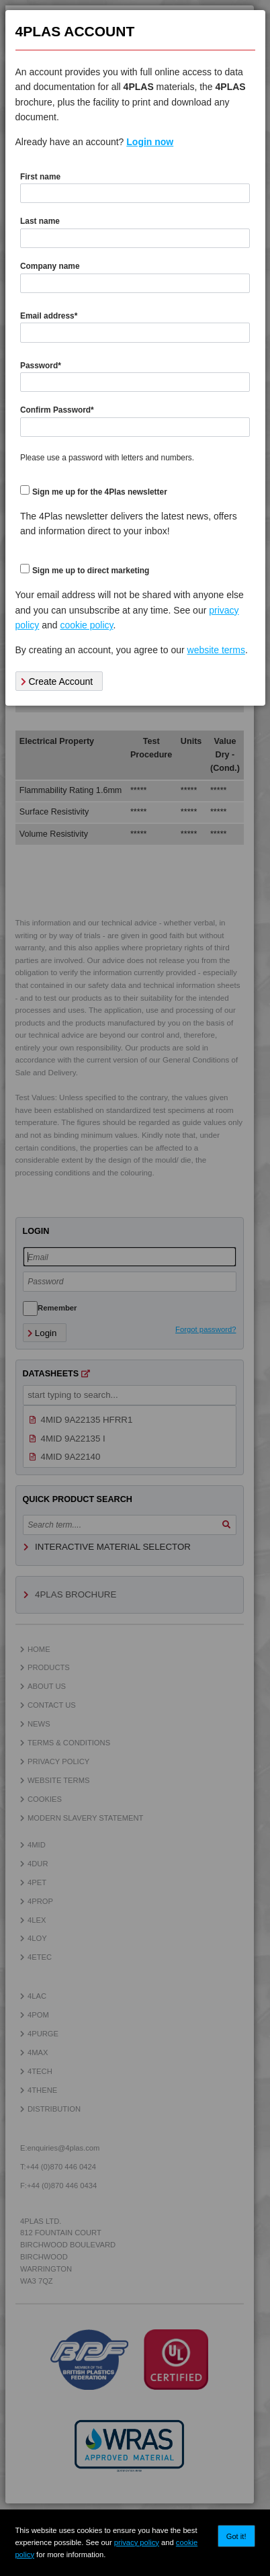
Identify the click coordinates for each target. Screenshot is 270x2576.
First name (40, 176)
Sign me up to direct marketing (90, 570)
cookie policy (86, 625)
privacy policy (136, 2542)
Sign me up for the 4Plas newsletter (99, 492)
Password (40, 365)
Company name (50, 266)
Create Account (57, 681)
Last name (40, 221)
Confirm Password (57, 410)
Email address (48, 316)
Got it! (236, 2536)
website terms (216, 650)
